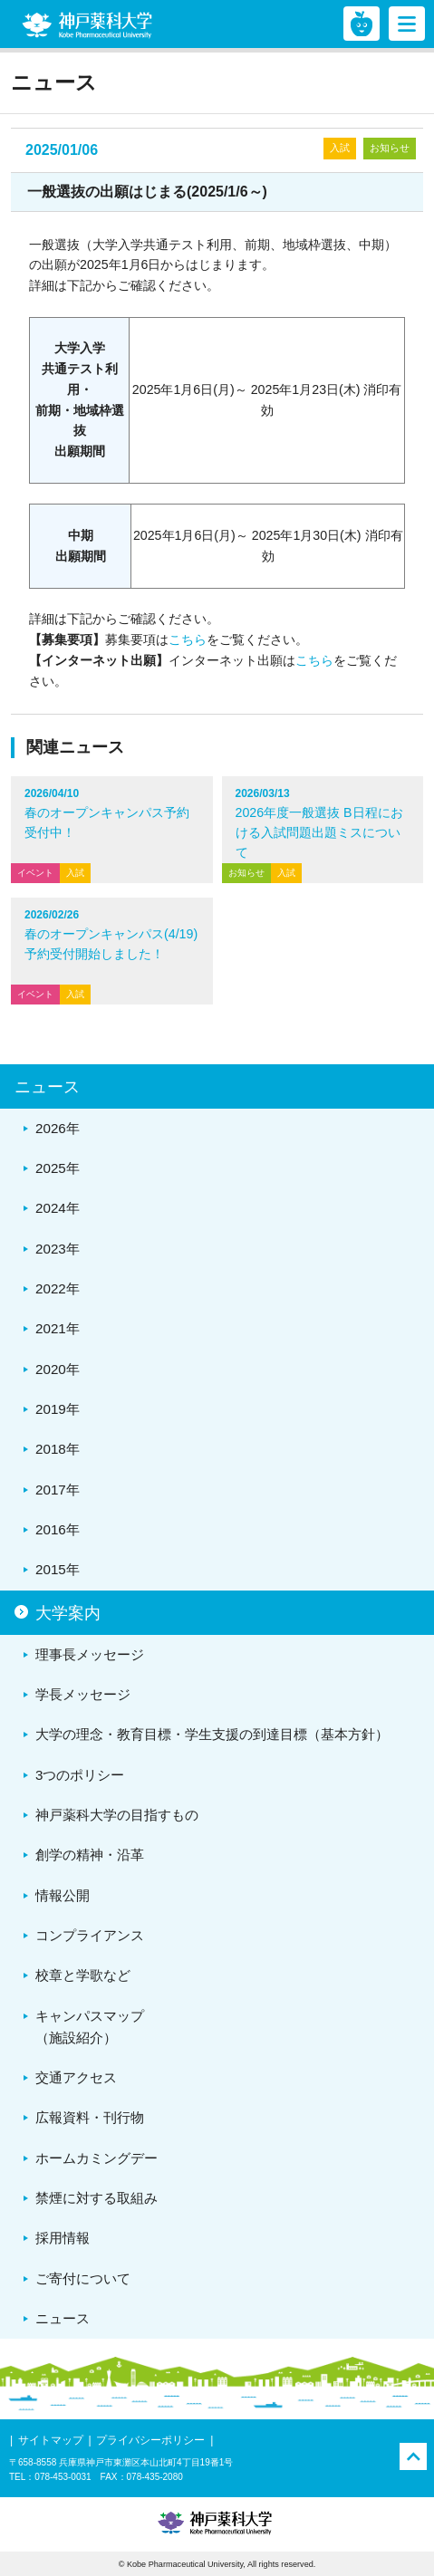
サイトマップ (50, 2440)
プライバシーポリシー (150, 2440)
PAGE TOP (413, 2456)
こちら (188, 639)
